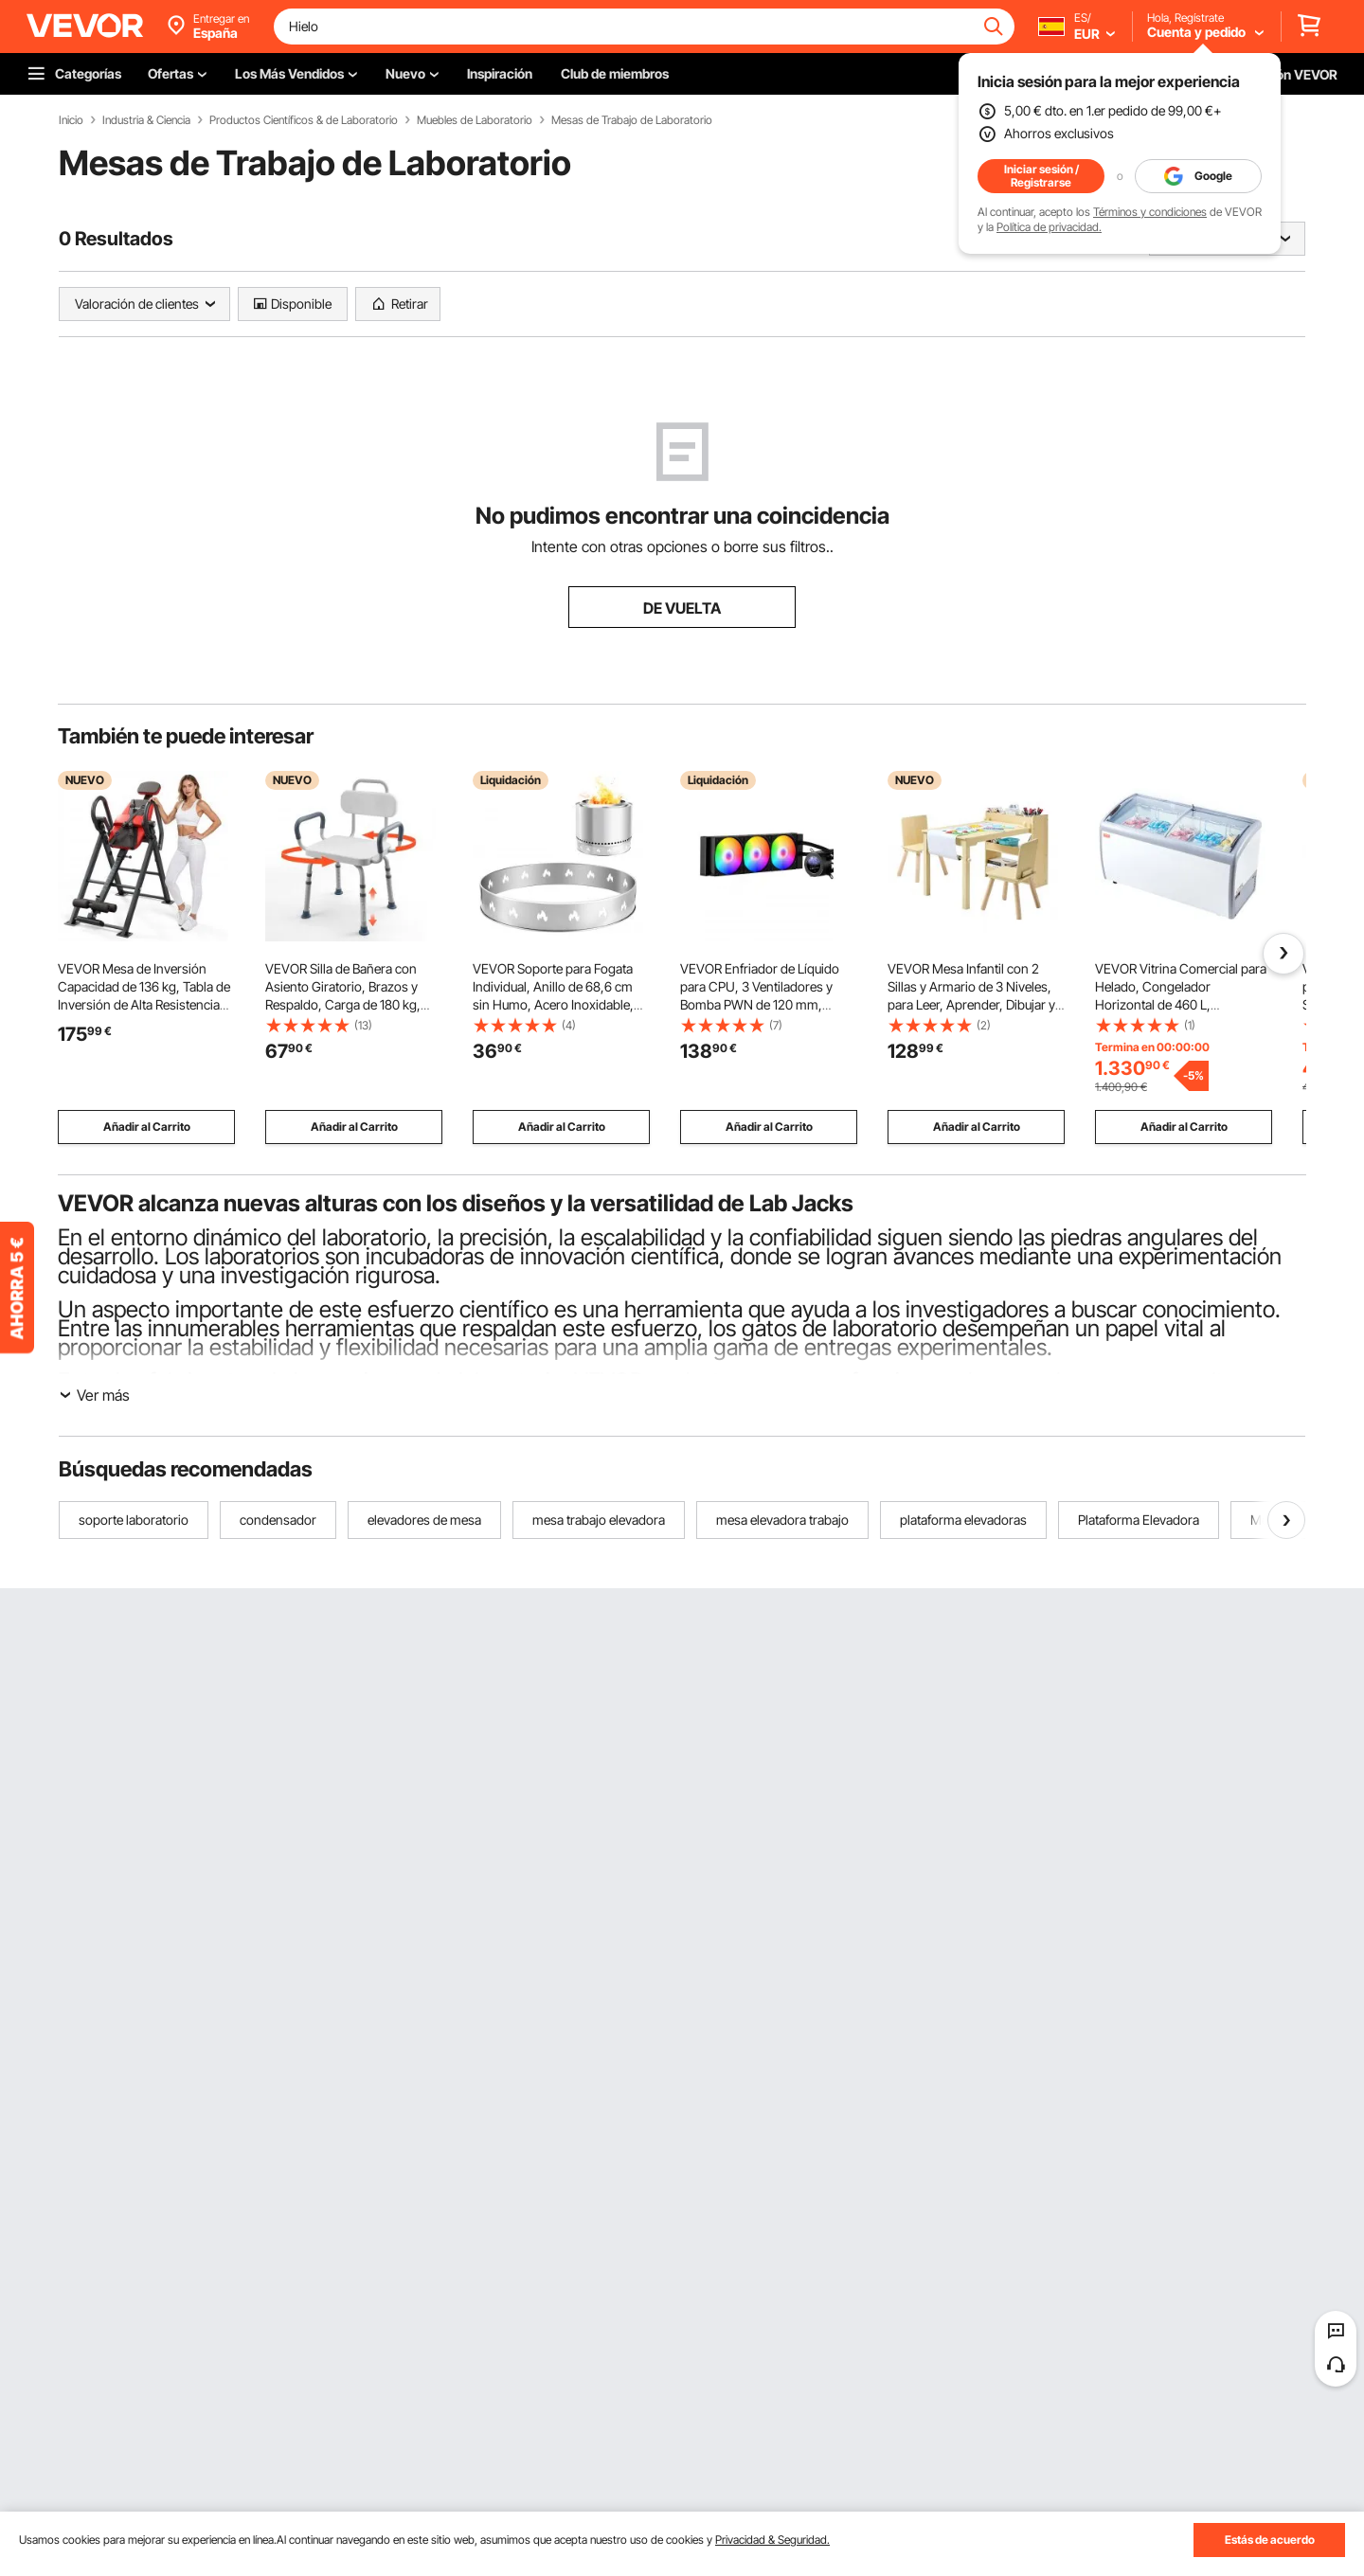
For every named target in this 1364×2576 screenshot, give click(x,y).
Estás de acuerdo (1270, 2539)
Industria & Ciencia (146, 120)
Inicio (71, 120)
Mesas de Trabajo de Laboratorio (631, 120)
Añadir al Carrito (146, 1126)
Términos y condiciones (1150, 212)
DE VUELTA (682, 608)
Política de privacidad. (1049, 227)
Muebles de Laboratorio (474, 120)
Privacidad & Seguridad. (772, 2539)
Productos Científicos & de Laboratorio (303, 120)
